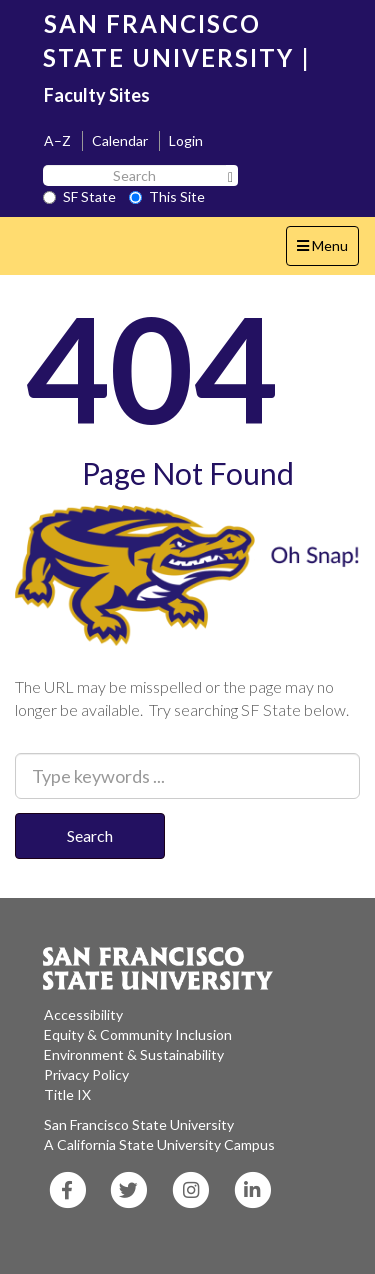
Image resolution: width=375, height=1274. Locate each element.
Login (186, 140)
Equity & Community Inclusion (138, 1034)
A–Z (57, 140)
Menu (327, 250)
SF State (79, 196)
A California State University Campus (159, 1144)
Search (90, 835)
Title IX (67, 1094)
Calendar (120, 140)
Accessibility (83, 1014)
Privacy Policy (86, 1074)
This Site (167, 196)
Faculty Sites (97, 95)
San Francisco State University (139, 1124)
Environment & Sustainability (134, 1054)
